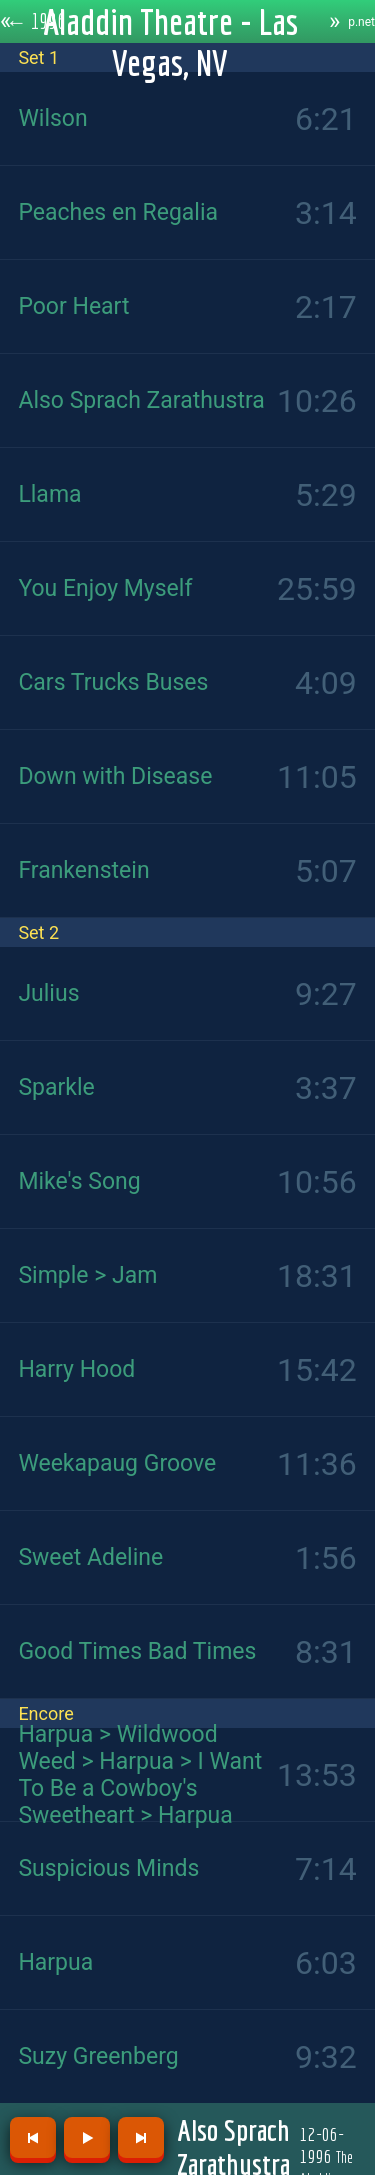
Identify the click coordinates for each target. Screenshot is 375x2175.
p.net (361, 22)
